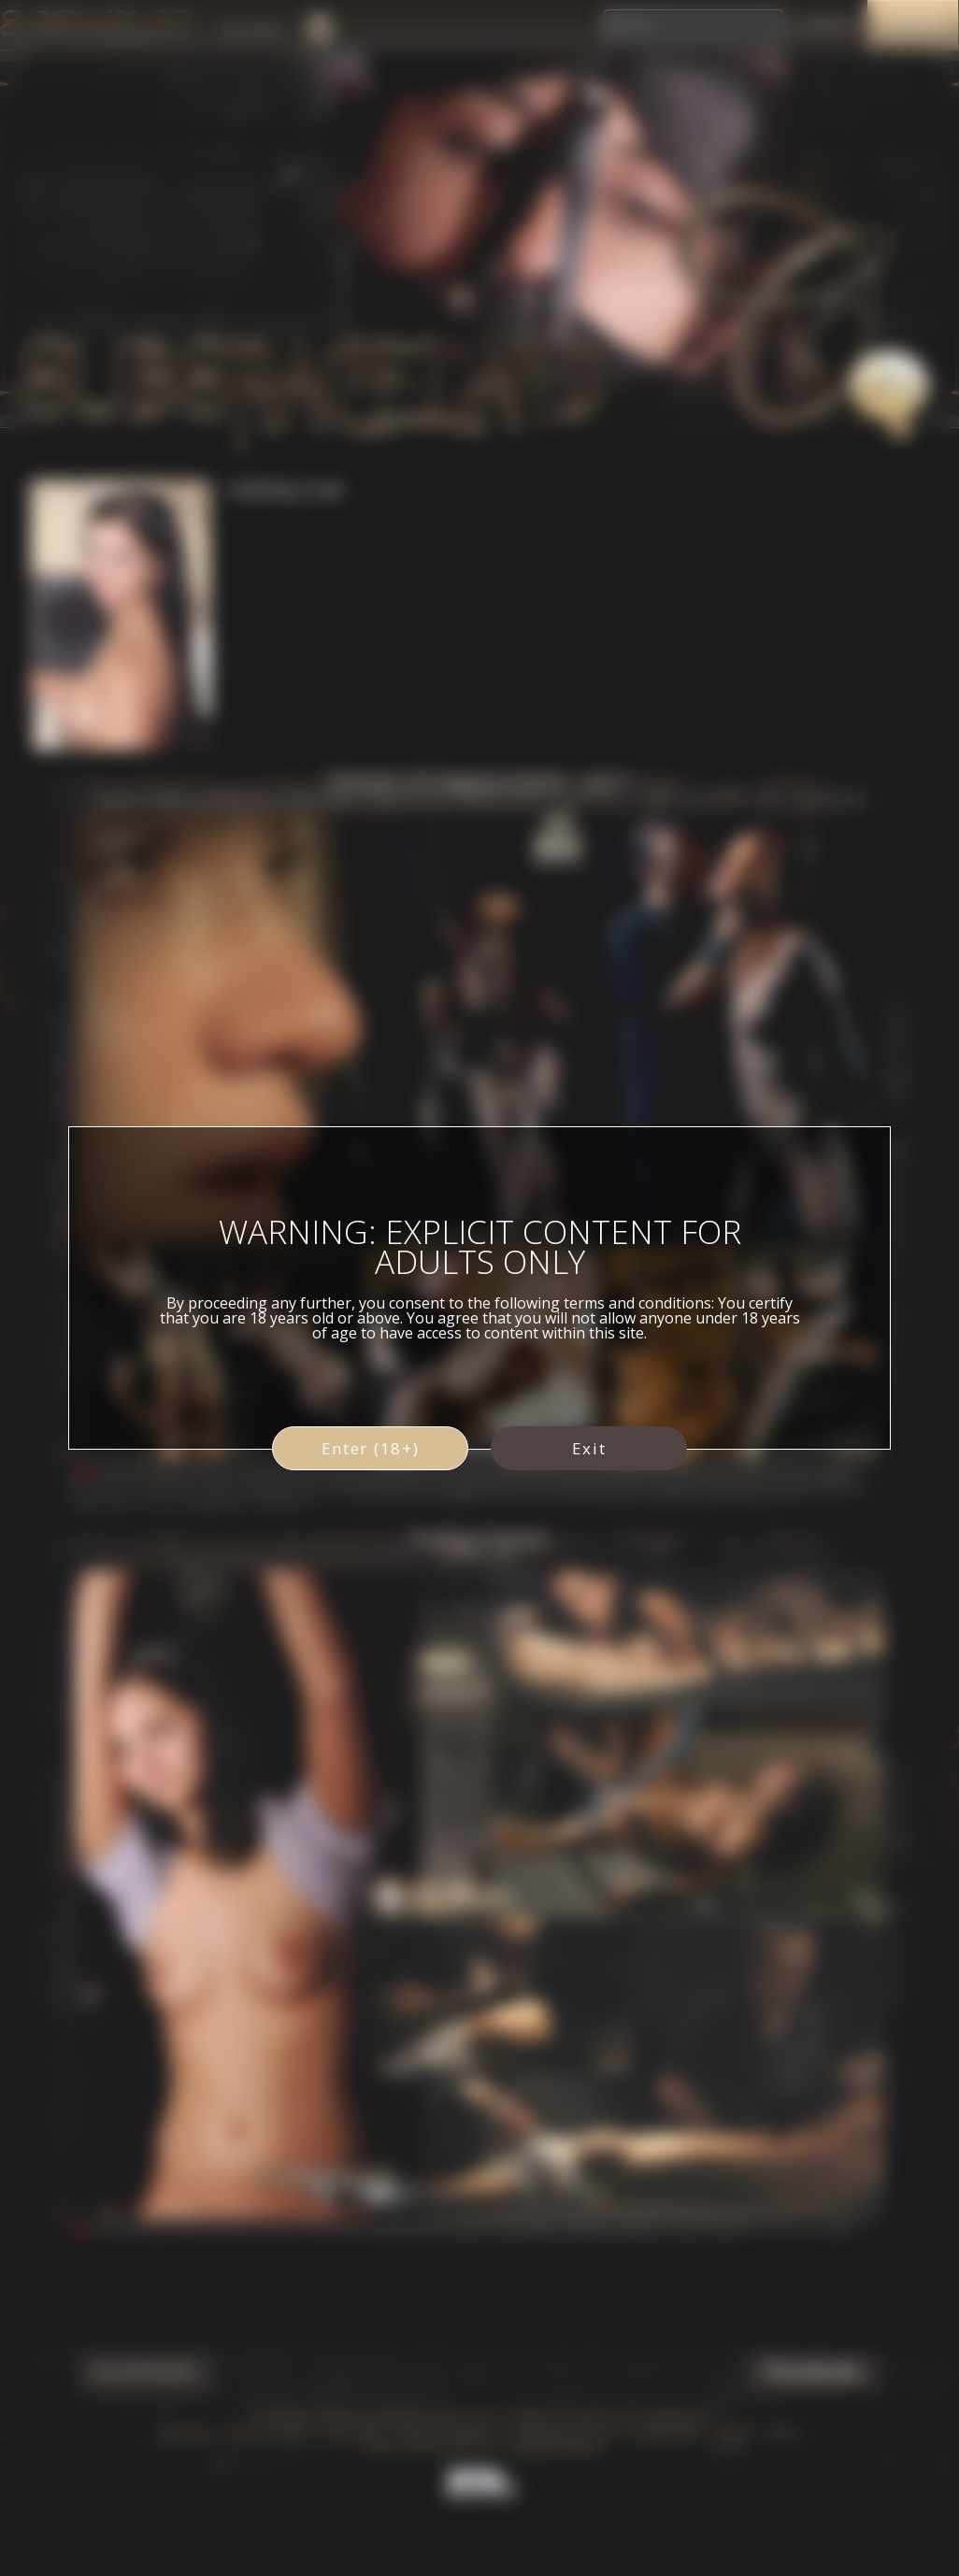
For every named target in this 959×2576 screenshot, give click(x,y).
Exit (589, 1448)
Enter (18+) (371, 1448)
